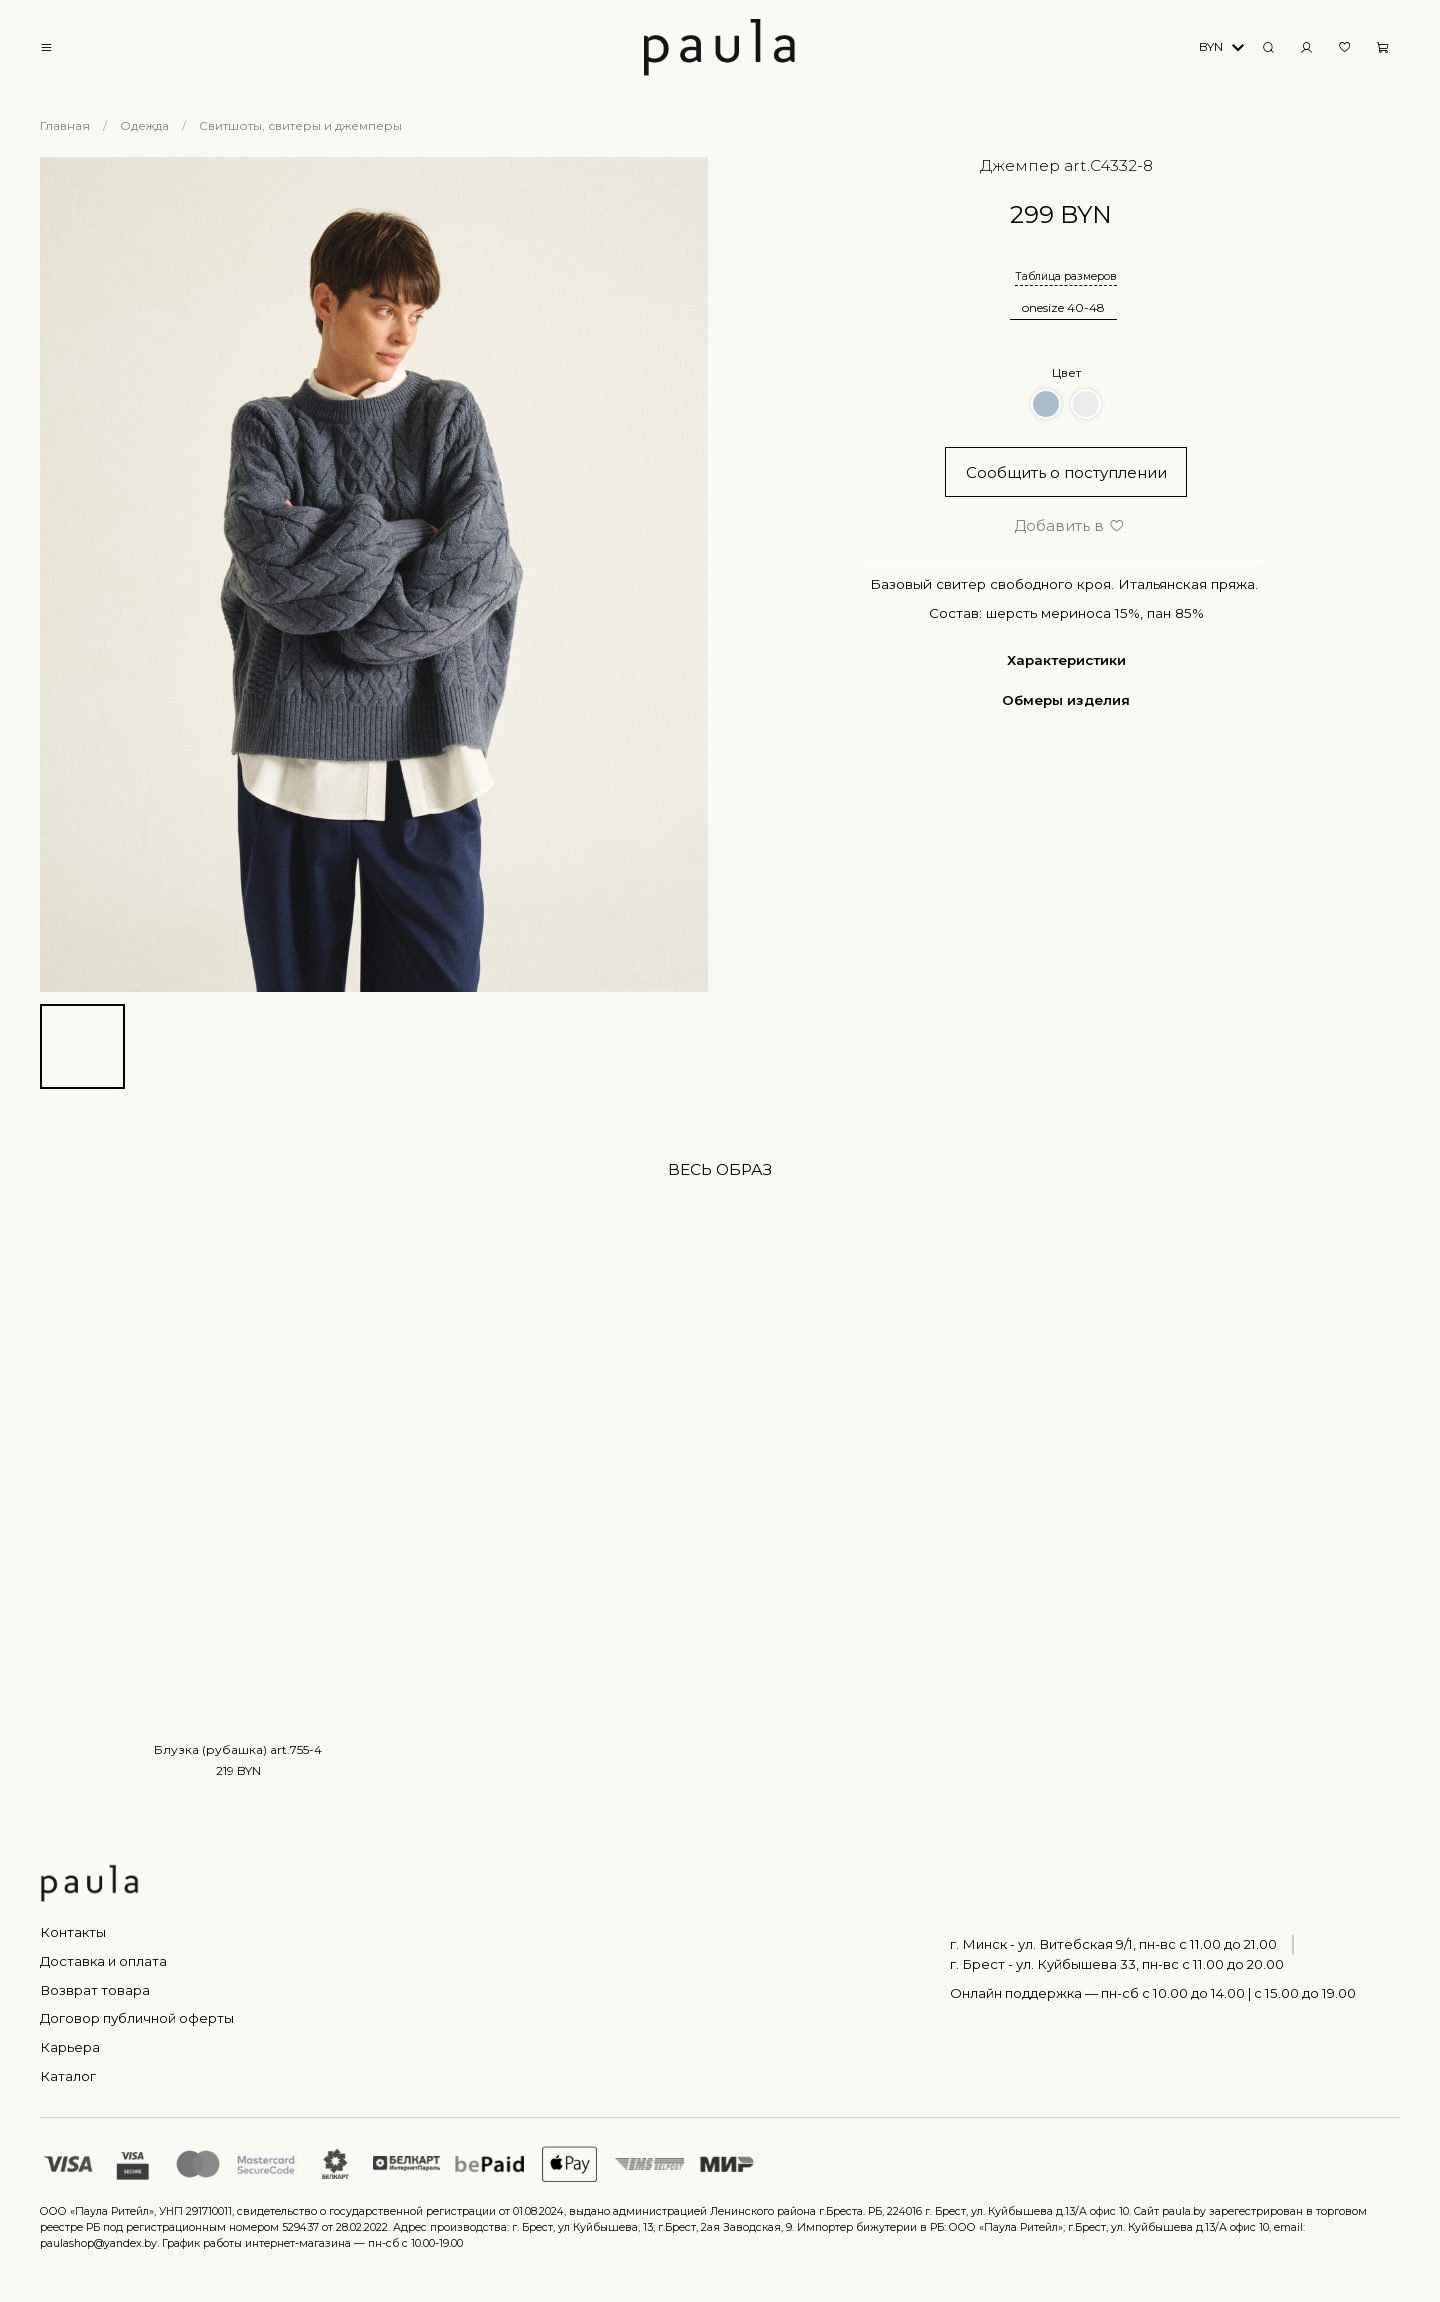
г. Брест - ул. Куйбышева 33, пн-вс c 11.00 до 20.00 (1117, 1964)
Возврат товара (95, 1990)
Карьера (70, 2047)
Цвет (1066, 372)
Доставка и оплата (103, 1961)
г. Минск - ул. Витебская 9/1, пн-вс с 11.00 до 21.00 (1113, 1944)
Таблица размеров (1066, 276)
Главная (65, 125)
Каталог (68, 2076)
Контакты (73, 1932)
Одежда (144, 125)
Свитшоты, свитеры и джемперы (300, 125)
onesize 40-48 (1063, 307)
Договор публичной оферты (137, 2018)
